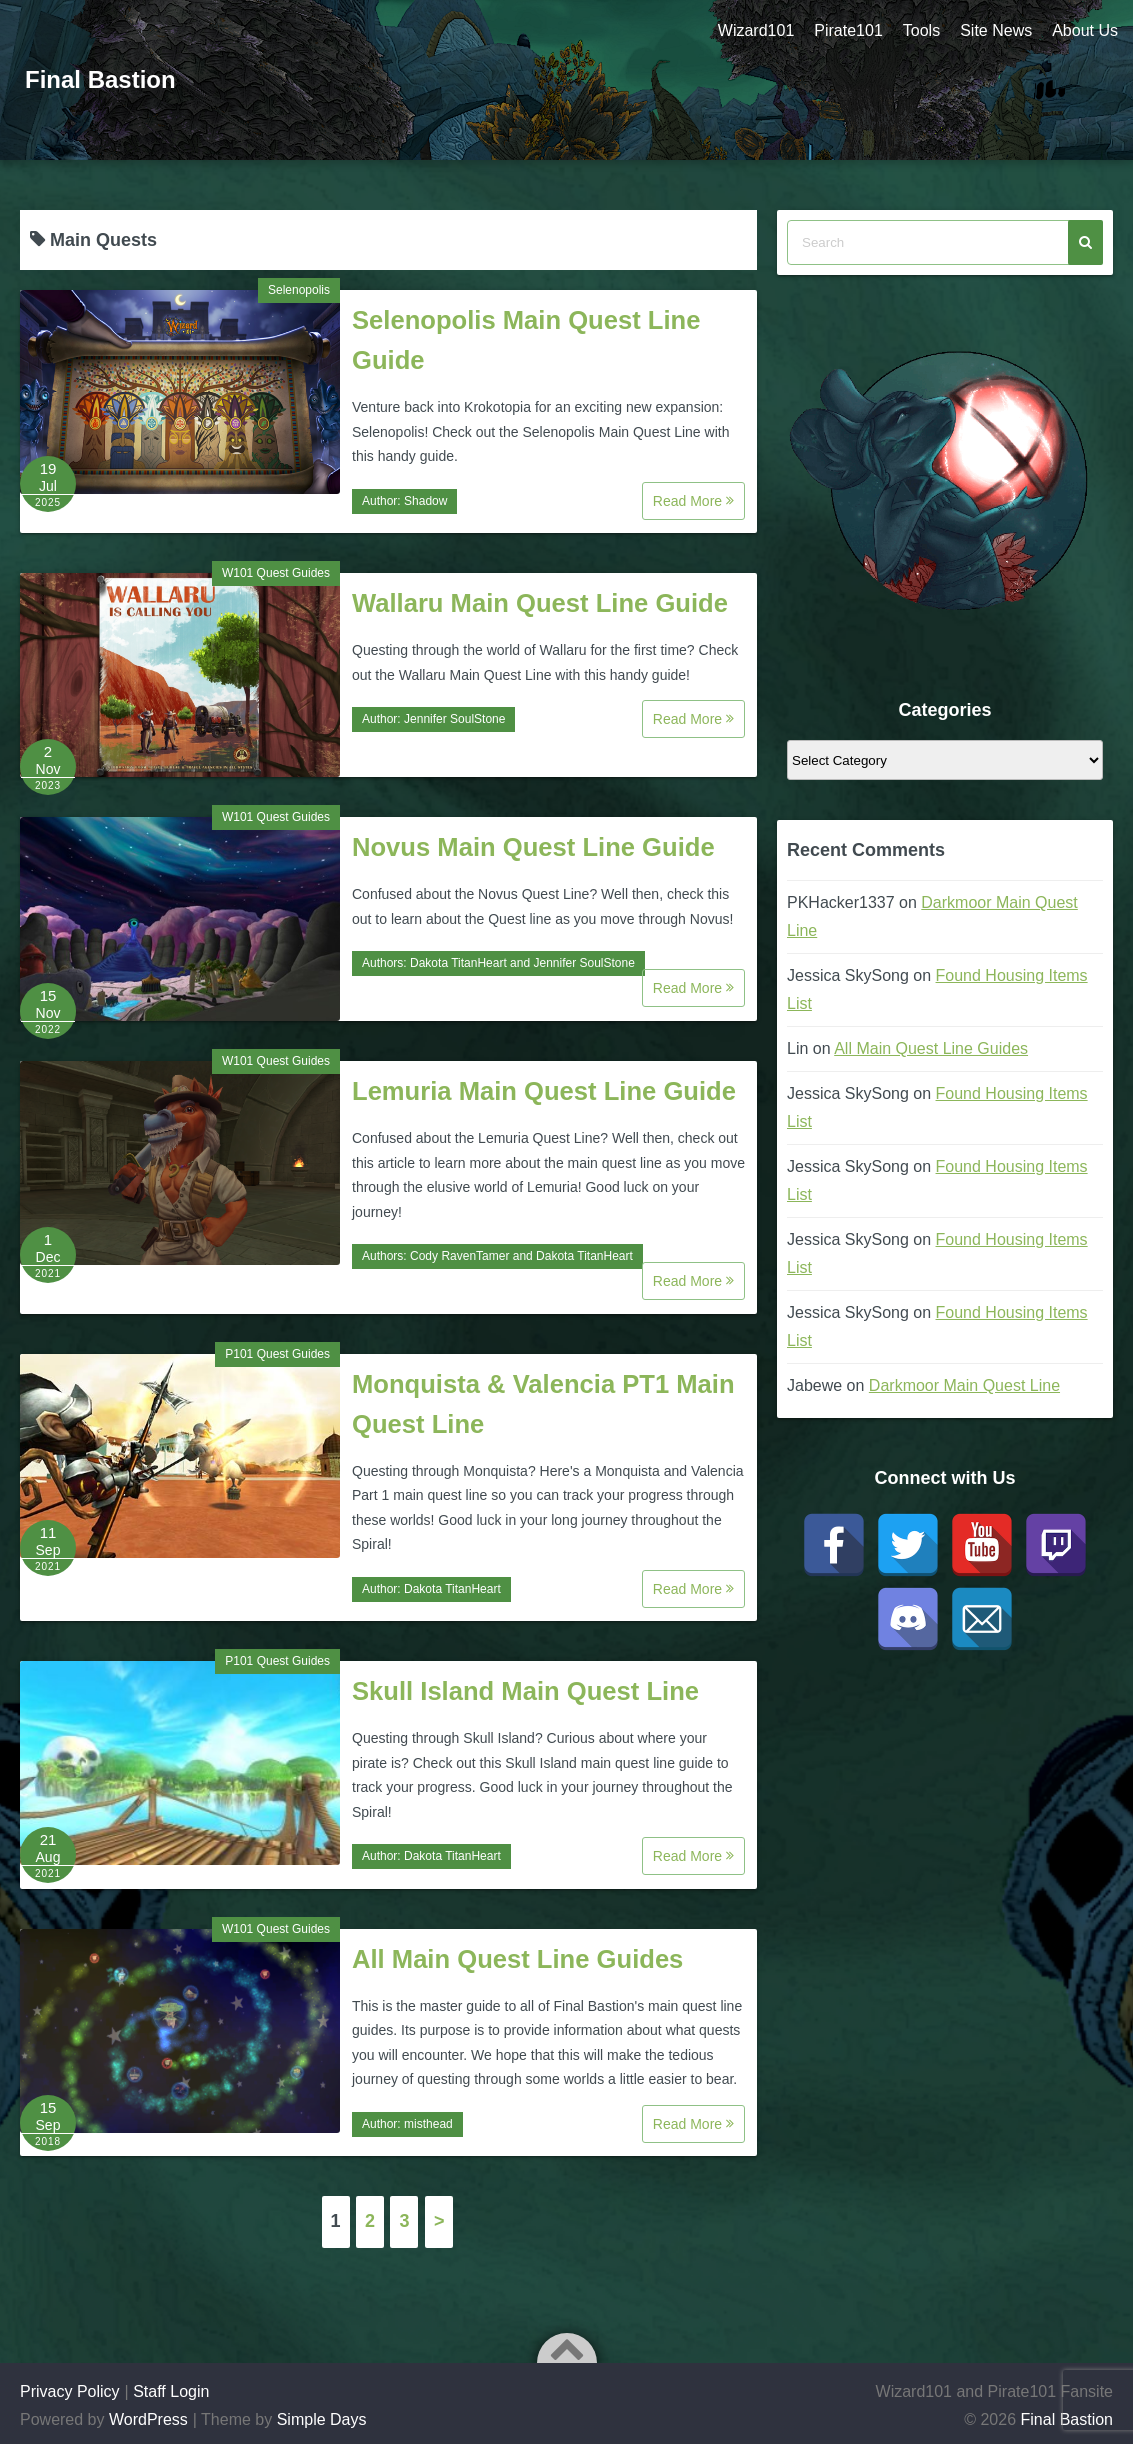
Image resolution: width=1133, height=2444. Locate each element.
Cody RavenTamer (459, 1256)
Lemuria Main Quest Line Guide (544, 1091)
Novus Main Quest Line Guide (533, 847)
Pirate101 (848, 30)
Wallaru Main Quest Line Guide (540, 603)
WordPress (148, 2419)
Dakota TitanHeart (458, 963)
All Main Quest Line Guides (517, 1959)
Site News (996, 30)
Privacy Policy (70, 2391)
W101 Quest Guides (276, 573)
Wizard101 (756, 30)
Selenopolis (299, 290)
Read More (693, 501)
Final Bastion (100, 79)
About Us (1085, 30)
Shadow (425, 501)
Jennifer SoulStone (454, 719)
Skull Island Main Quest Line (525, 1691)
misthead (428, 2124)
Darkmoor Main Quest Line (964, 1385)
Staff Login (171, 2391)
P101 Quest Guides (277, 1354)
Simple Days (322, 2419)
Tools (921, 30)
